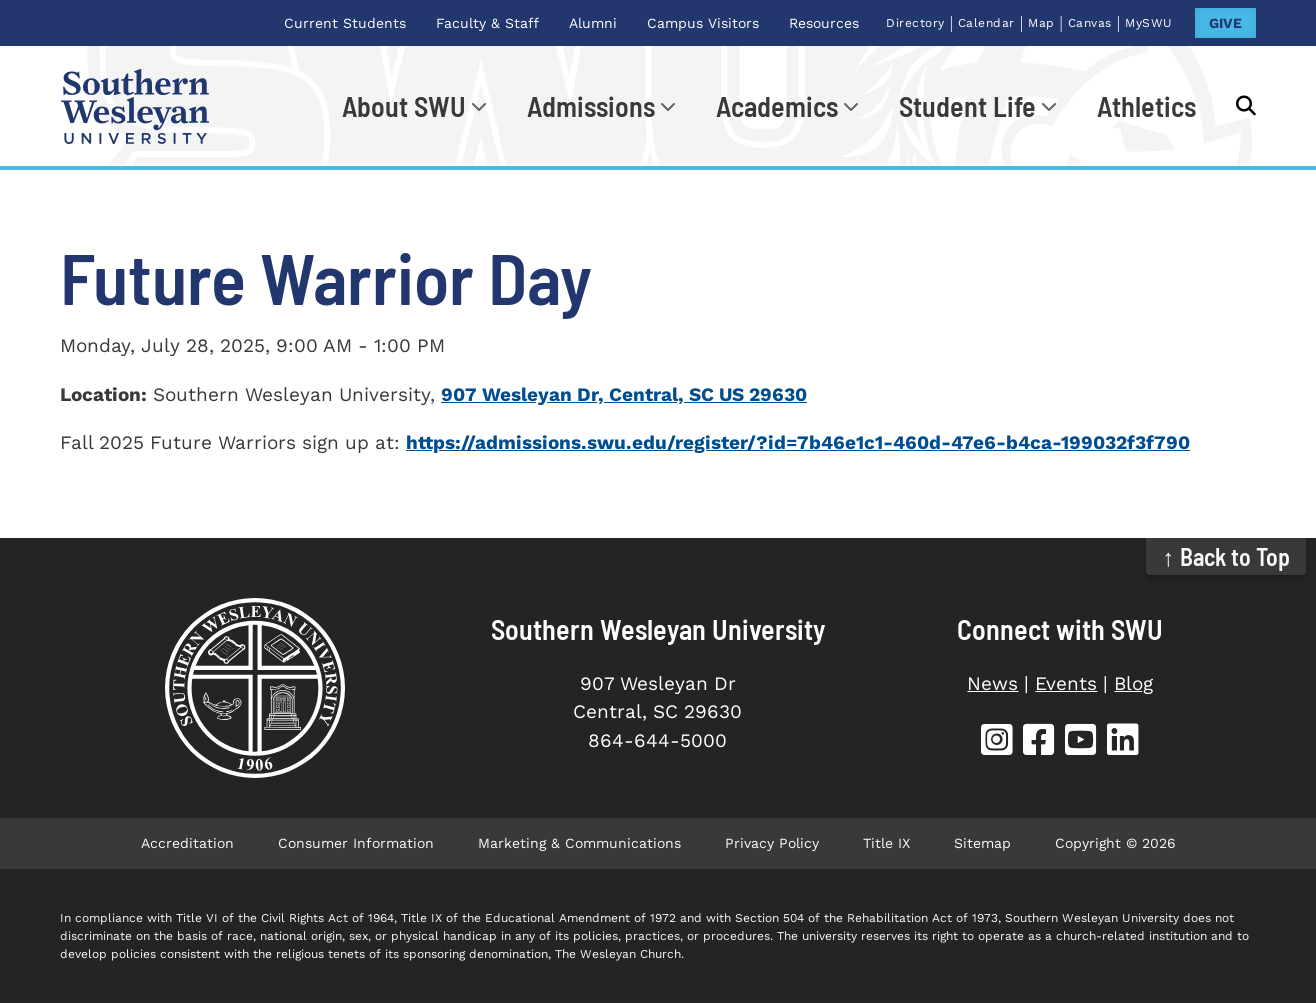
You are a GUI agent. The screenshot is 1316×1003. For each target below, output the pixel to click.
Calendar (986, 23)
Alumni (593, 23)
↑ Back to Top (1226, 556)
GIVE (1225, 23)
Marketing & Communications (579, 843)
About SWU (404, 106)
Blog (1133, 683)
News (992, 683)
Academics (777, 106)
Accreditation (187, 843)
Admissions (591, 106)
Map (1041, 23)
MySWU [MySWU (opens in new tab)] (1149, 23)
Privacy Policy (772, 843)
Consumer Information (356, 843)
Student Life (967, 106)
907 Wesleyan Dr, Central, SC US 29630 (624, 394)
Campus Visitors (703, 23)
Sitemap (982, 843)
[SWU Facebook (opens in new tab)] (1039, 742)
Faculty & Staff (487, 23)
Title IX (886, 843)
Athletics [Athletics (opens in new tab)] (1146, 106)
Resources (824, 23)
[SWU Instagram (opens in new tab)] (997, 742)
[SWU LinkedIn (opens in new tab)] (1123, 742)
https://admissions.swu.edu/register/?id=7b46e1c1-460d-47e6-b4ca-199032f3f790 (798, 442)
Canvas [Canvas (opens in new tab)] (1090, 23)
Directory (915, 23)
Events (1066, 683)
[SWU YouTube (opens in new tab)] (1081, 742)
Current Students (345, 23)
